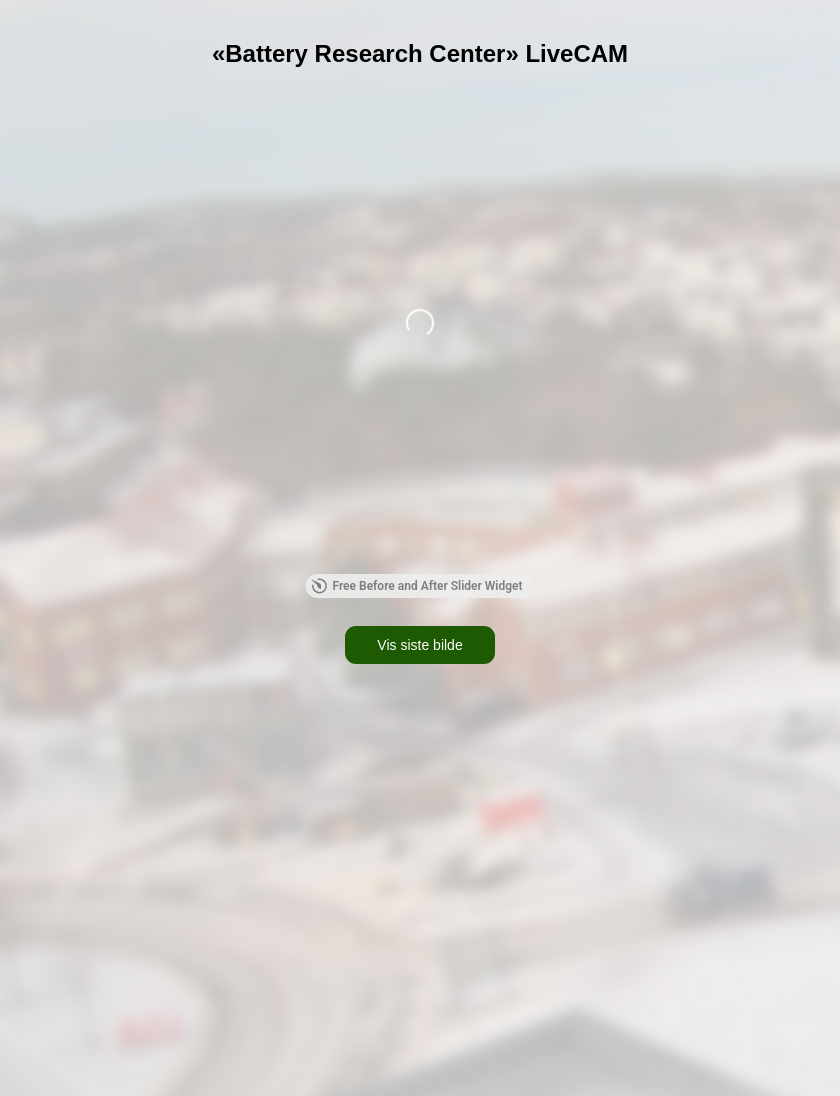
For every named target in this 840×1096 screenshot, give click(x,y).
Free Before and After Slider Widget (416, 586)
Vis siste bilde (419, 645)
